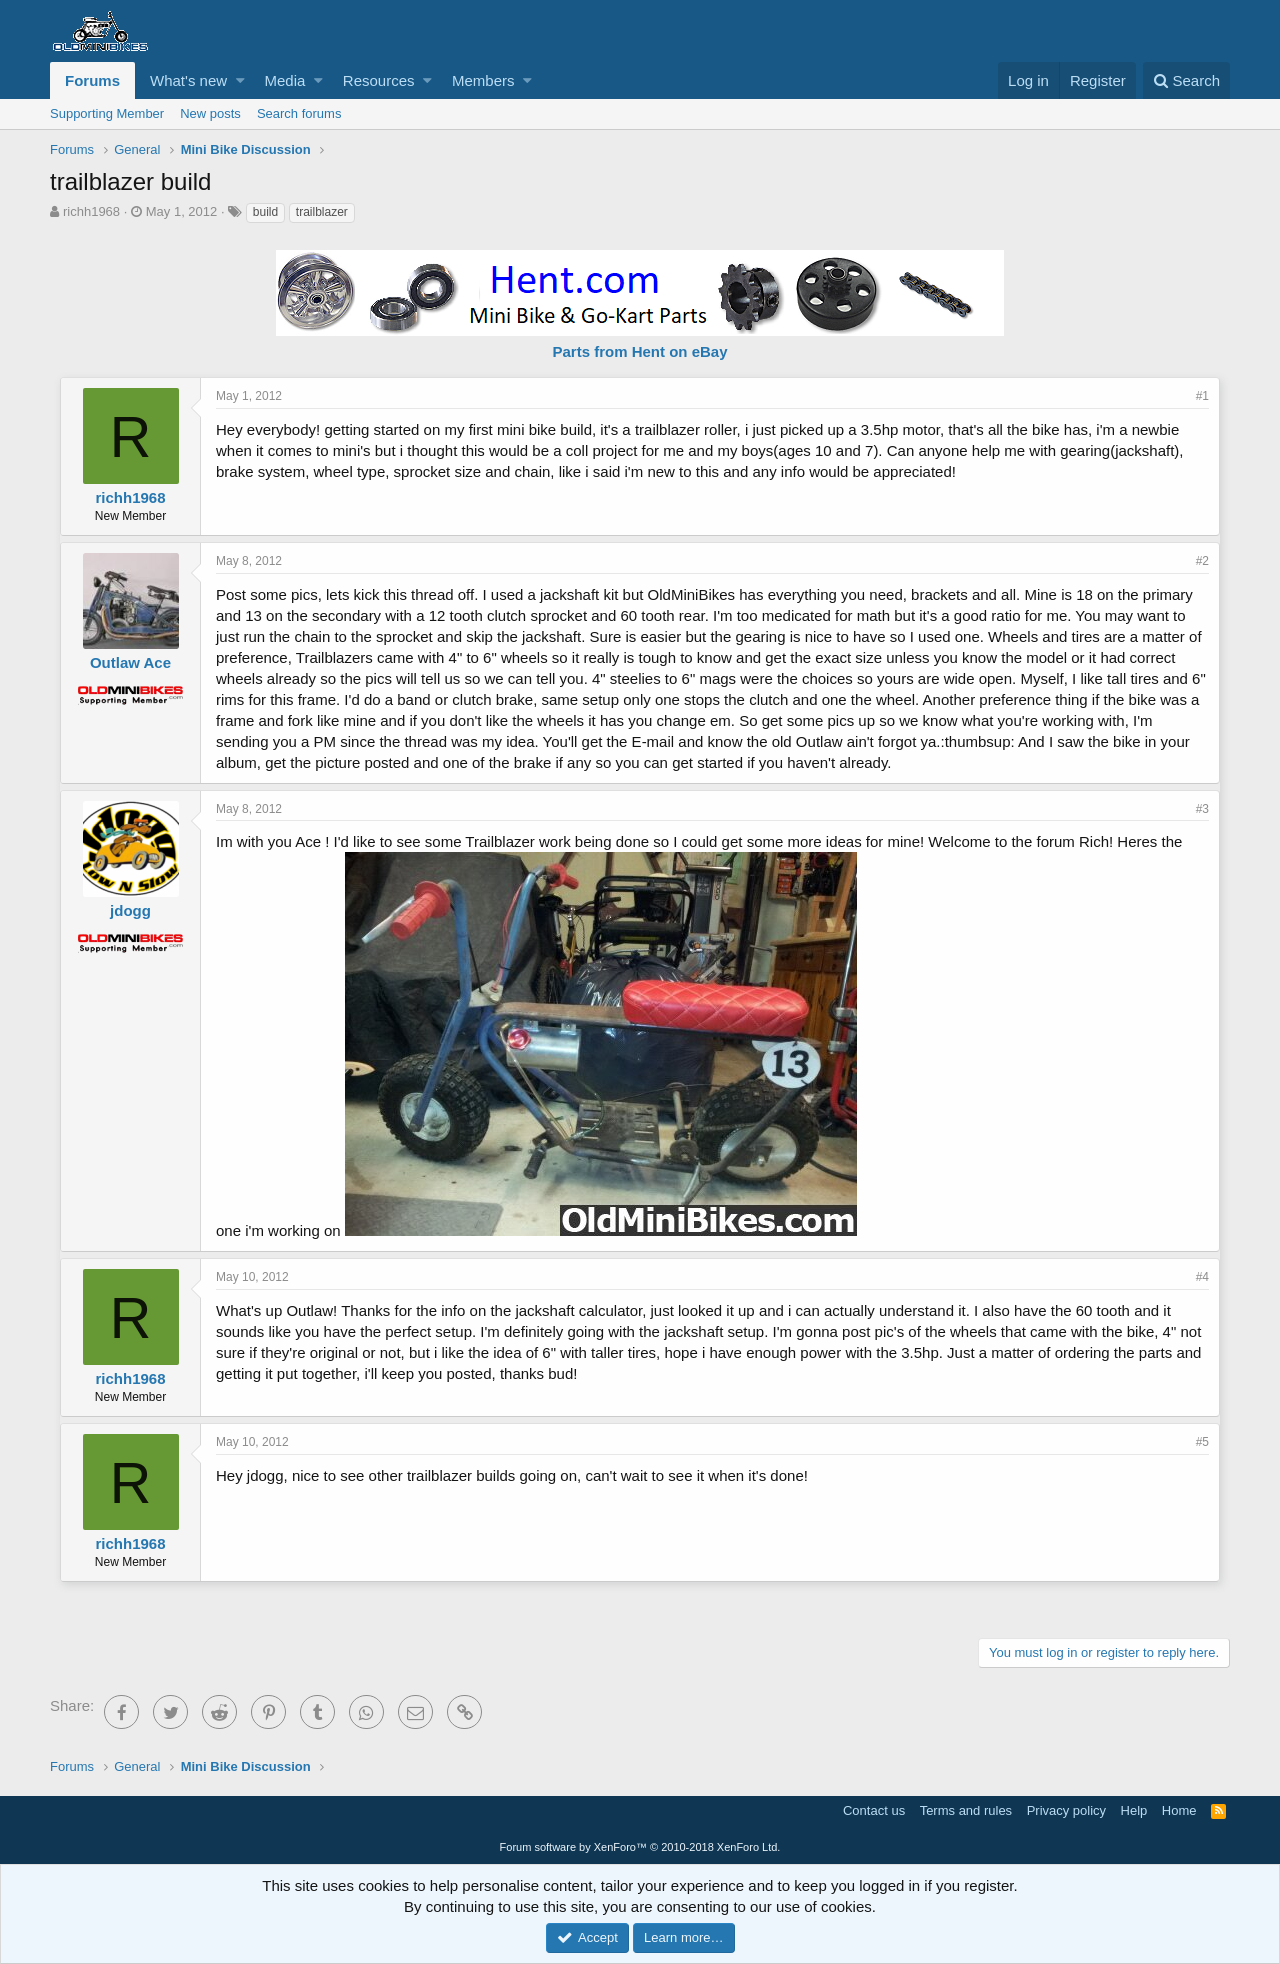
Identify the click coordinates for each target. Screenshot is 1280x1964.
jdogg (130, 910)
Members (483, 80)
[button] (240, 80)
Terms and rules (966, 1810)
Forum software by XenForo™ (640, 1847)
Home (1179, 1810)
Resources (379, 80)
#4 (1202, 1277)
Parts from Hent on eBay (639, 351)
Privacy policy (1066, 1810)
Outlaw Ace (130, 662)
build (265, 212)
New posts (210, 113)
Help (1134, 1810)
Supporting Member (107, 113)
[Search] (1186, 80)
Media (285, 80)
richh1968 (91, 211)
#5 (1202, 1442)
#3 (1202, 809)
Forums (92, 80)
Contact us (874, 1810)
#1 (1202, 396)
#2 (1202, 561)
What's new (188, 80)
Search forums (299, 113)
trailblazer (322, 212)
